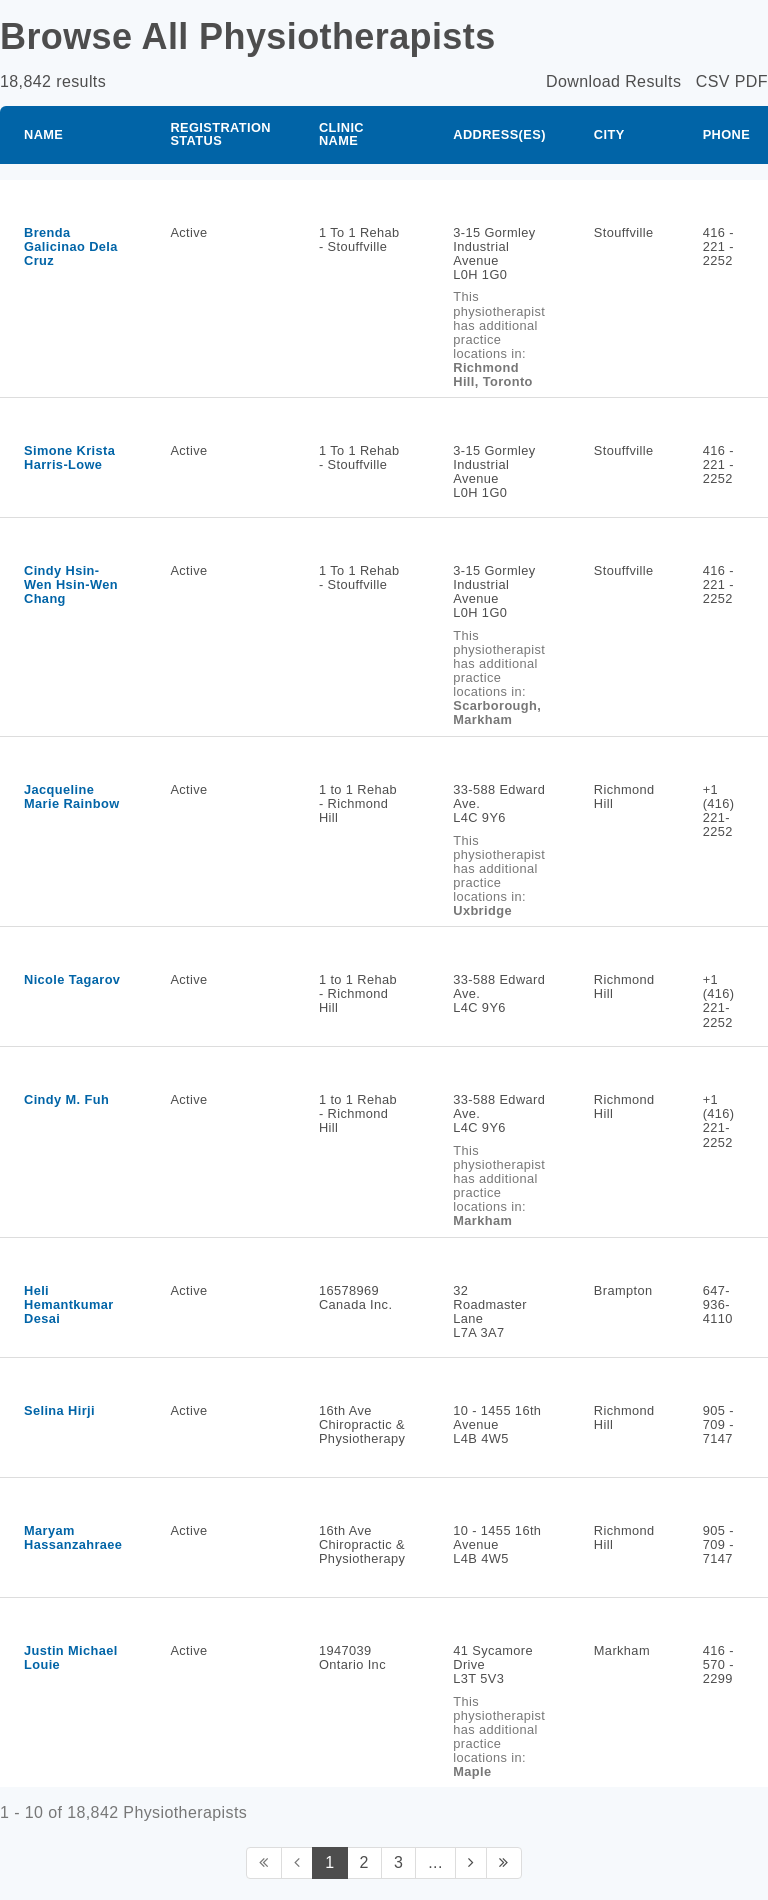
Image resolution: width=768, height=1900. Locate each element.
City (609, 134)
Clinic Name (341, 134)
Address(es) (499, 134)
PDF (751, 81)
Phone (727, 134)
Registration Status (220, 134)
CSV (713, 81)
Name (43, 134)
